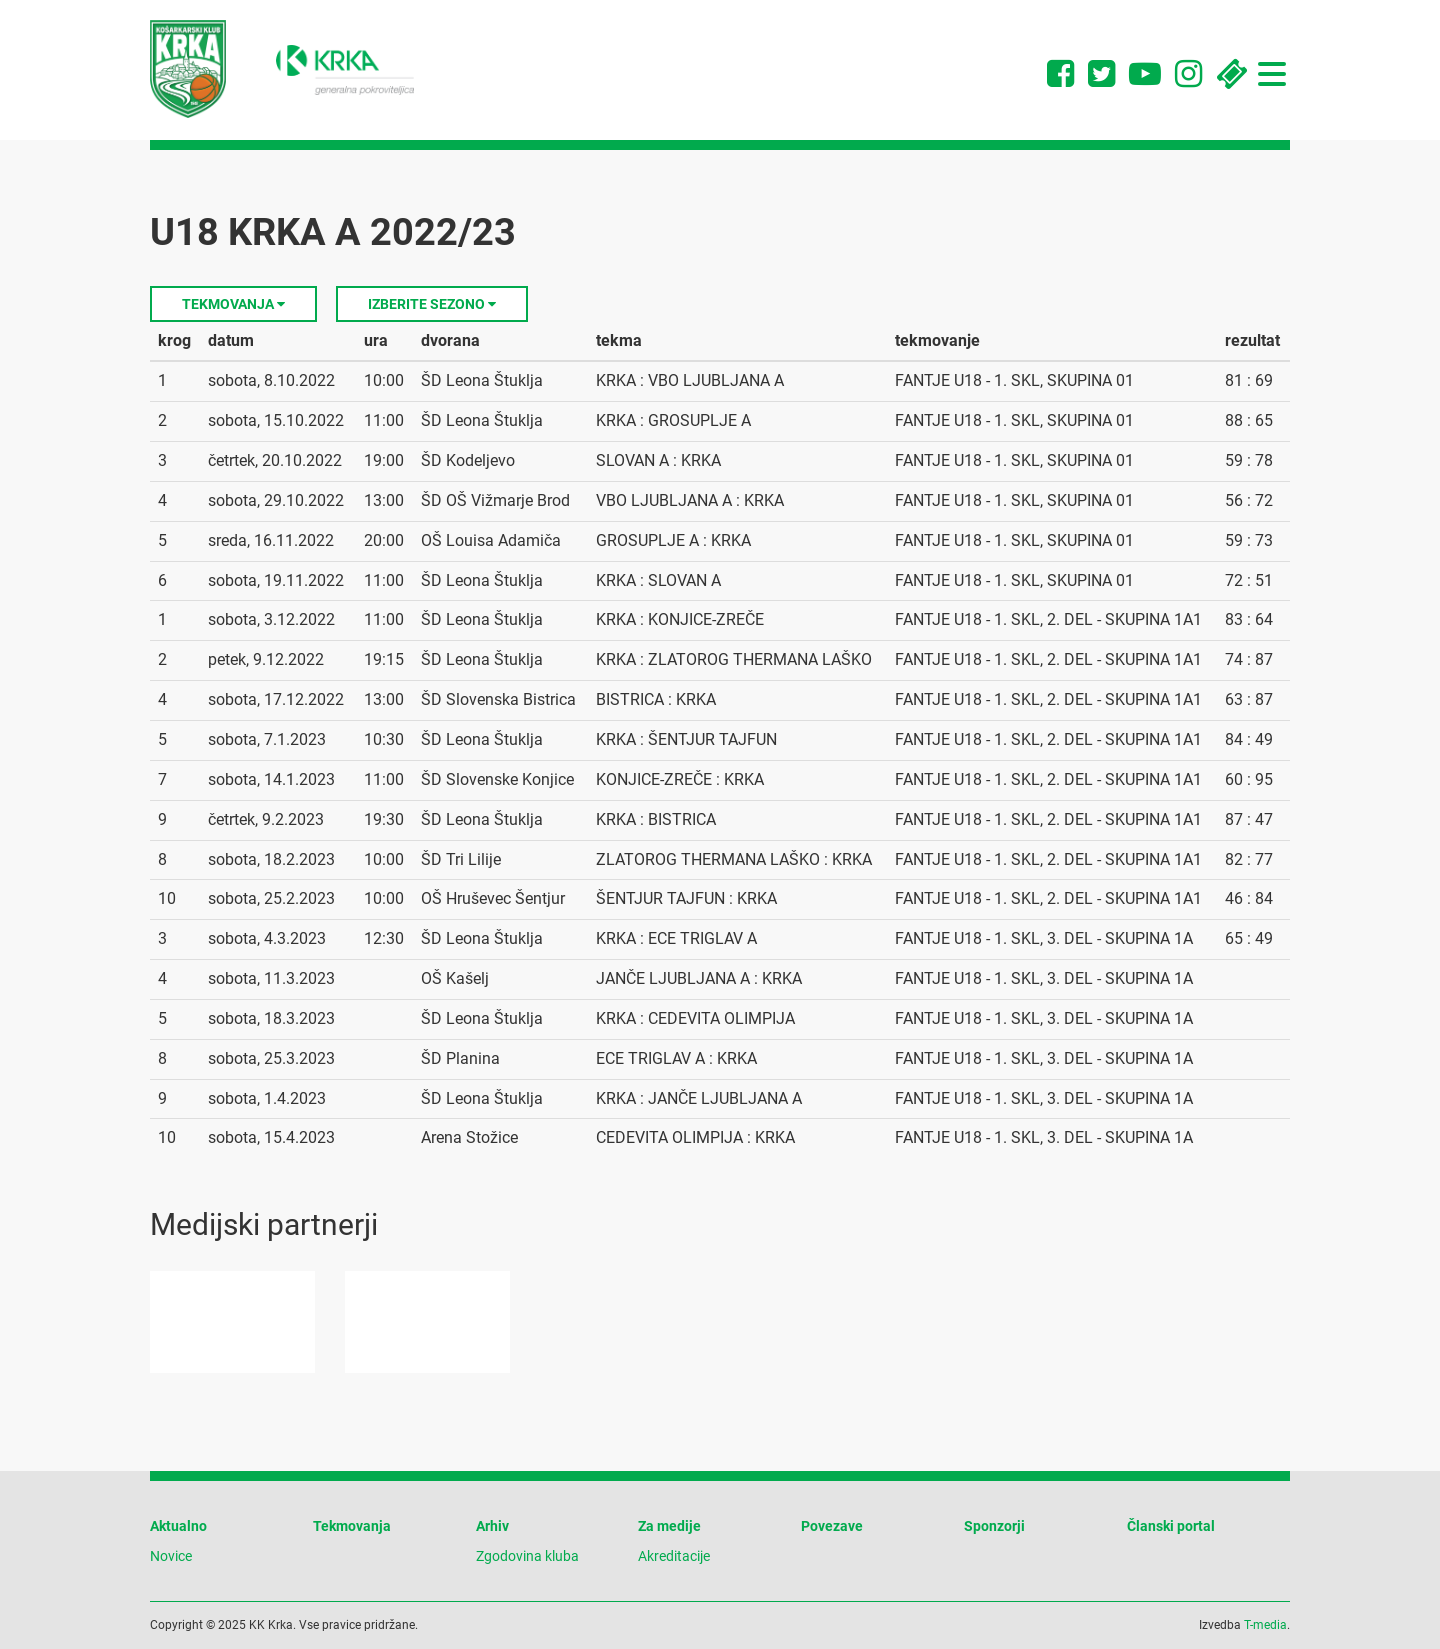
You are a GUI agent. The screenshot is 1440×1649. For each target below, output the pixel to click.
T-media (1265, 1625)
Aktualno (178, 1526)
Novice (171, 1556)
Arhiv (492, 1526)
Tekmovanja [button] (233, 304)
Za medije (669, 1526)
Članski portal (1171, 1526)
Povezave (832, 1526)
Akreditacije (674, 1556)
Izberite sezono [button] (432, 304)
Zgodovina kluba (527, 1556)
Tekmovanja (352, 1526)
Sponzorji (994, 1526)
